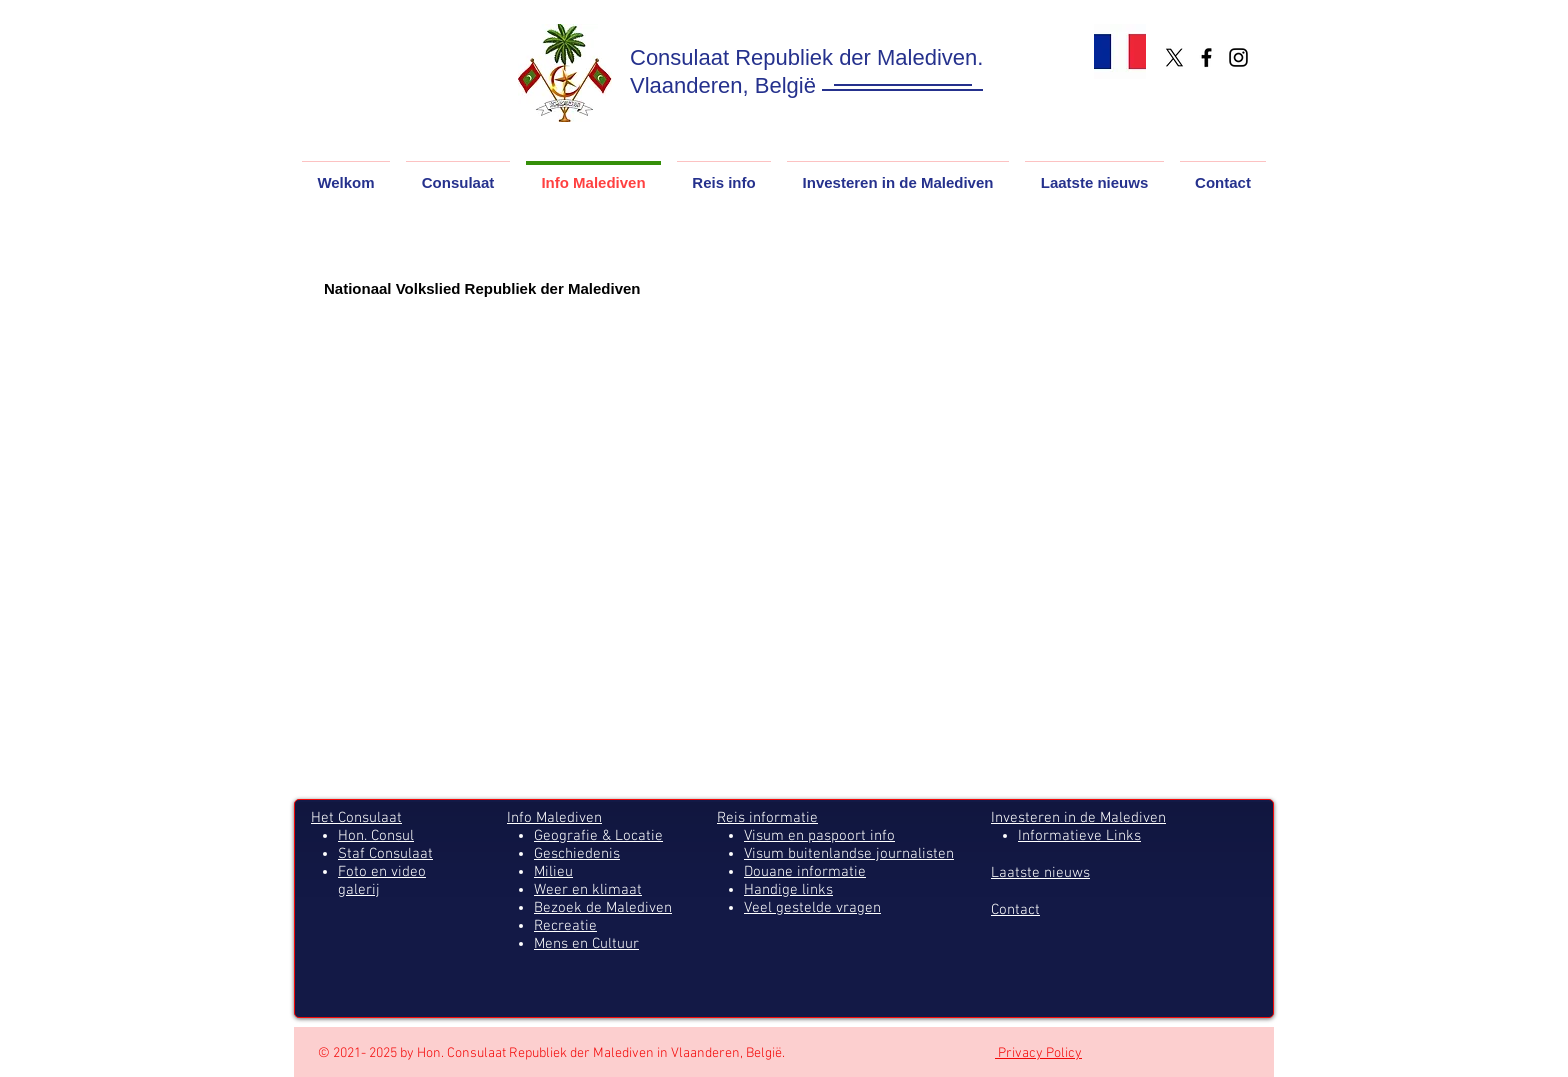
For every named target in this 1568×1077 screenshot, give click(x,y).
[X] (1174, 57)
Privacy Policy (1038, 1053)
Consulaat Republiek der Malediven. (806, 57)
